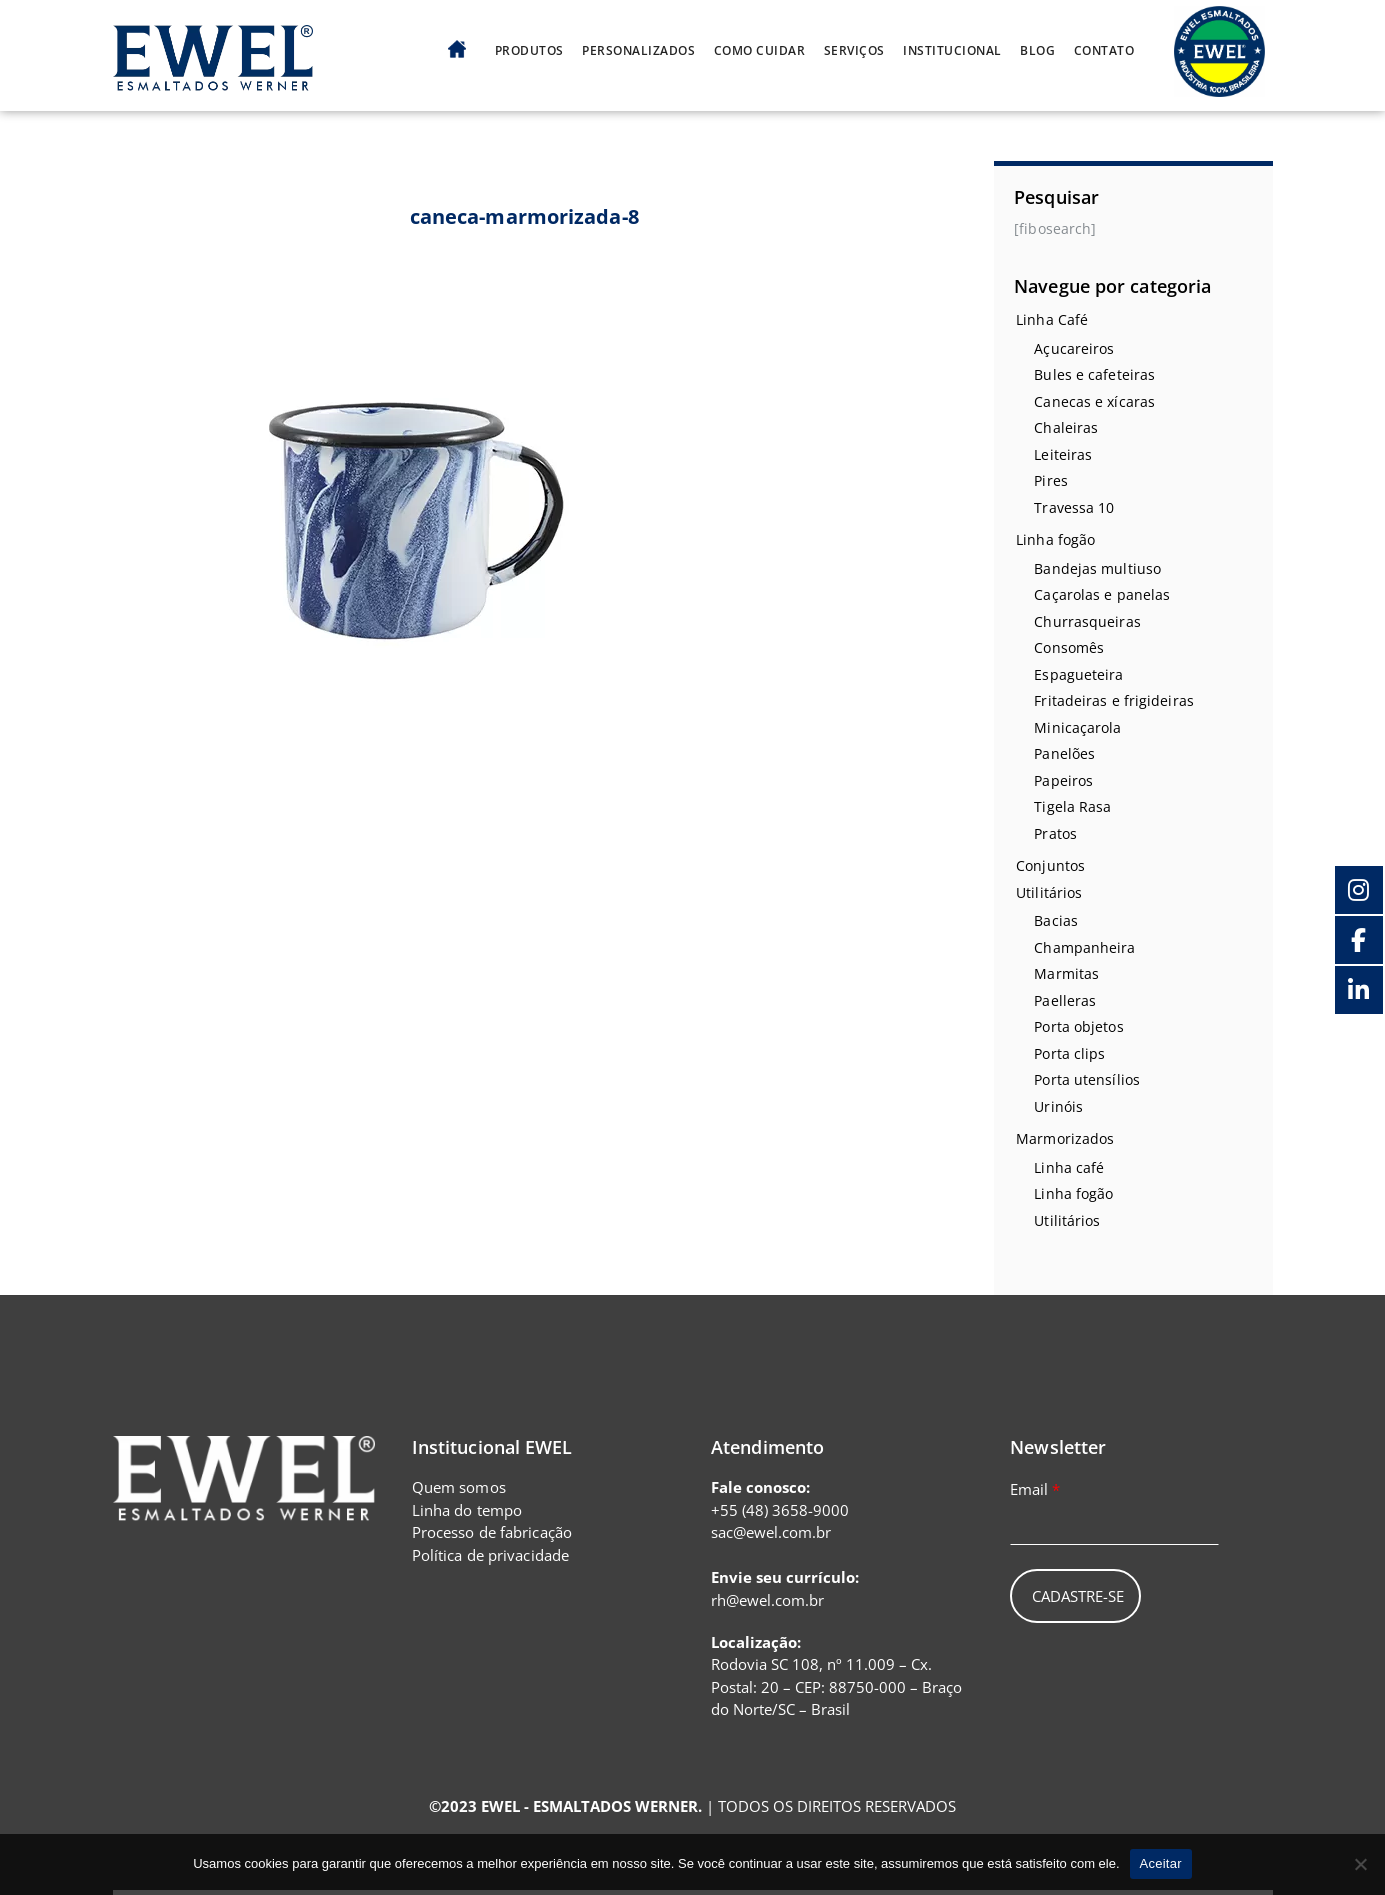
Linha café (1069, 1167)
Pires (1051, 480)
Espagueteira (1078, 674)
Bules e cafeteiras (1094, 374)
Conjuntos (1050, 865)
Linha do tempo (467, 1510)
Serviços (854, 51)
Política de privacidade (490, 1555)
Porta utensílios (1087, 1079)
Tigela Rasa (1072, 806)
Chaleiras (1066, 427)
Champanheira (1084, 947)
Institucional (952, 51)
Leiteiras (1063, 454)
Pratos (1055, 833)
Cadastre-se (1078, 1596)
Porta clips (1069, 1053)
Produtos (529, 51)
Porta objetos (1078, 1026)
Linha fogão (1055, 539)
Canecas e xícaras (1094, 401)
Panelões (1064, 753)
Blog (1037, 51)
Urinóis (1058, 1106)
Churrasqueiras (1087, 621)
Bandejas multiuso (1097, 568)
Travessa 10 (1074, 507)
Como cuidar (760, 51)
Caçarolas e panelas (1102, 594)
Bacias (1056, 920)
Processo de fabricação (492, 1532)
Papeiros (1063, 780)
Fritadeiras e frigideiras (1114, 700)
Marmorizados (1065, 1138)
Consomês (1069, 647)
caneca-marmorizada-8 (524, 216)
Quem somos (459, 1487)
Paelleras (1065, 1000)
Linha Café (1052, 319)
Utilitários (1049, 892)
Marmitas (1066, 973)
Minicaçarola (1077, 727)
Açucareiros (1074, 348)
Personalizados (638, 51)
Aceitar (1161, 1863)
